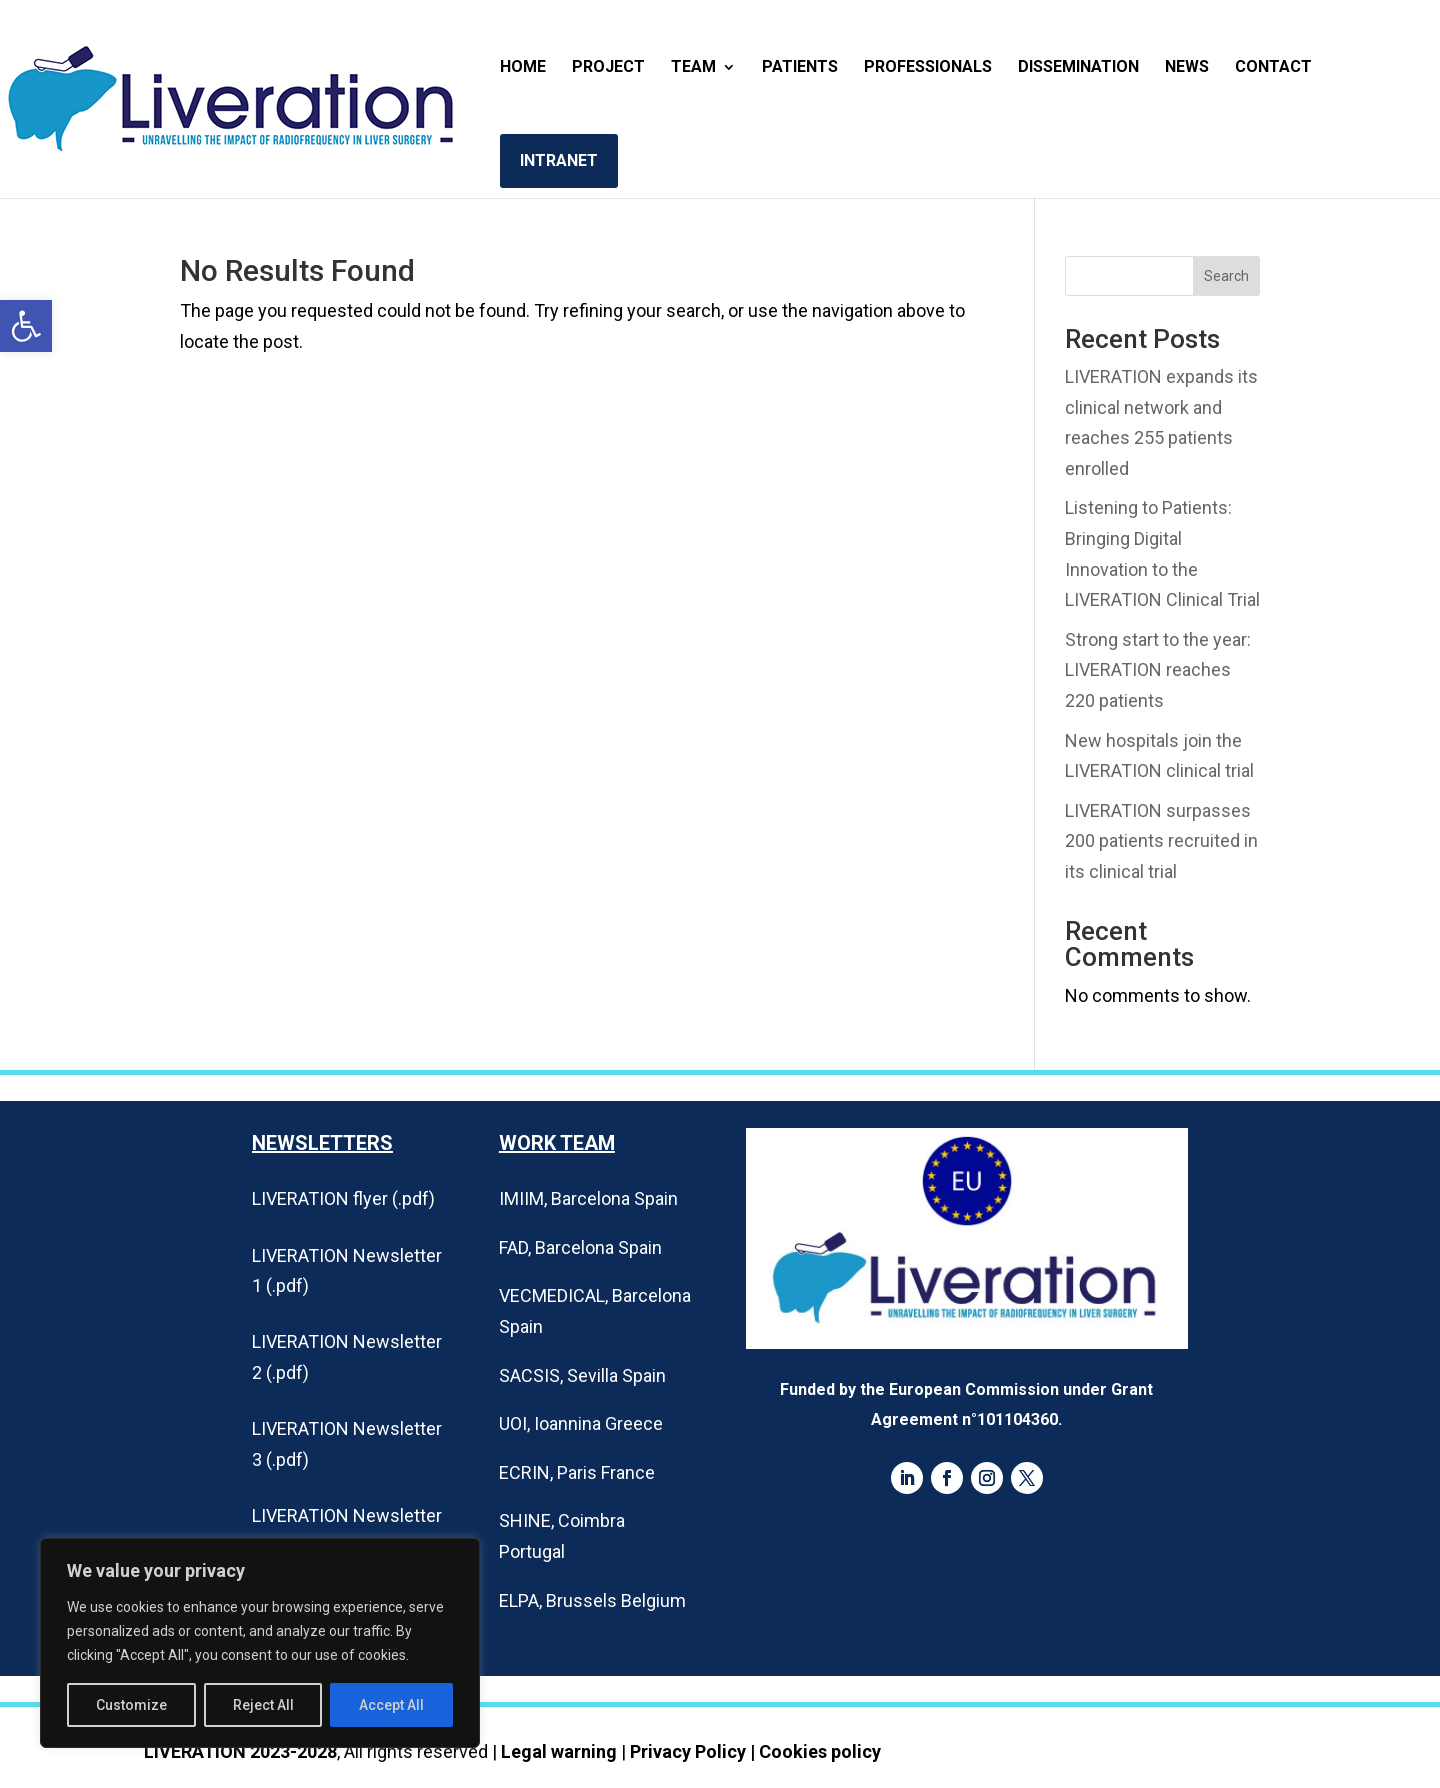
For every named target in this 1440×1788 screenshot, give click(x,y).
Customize (131, 1705)
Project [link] (608, 68)
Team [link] (693, 68)
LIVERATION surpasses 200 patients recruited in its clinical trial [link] (1161, 841)
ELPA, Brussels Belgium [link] (592, 1600)
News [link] (1187, 68)
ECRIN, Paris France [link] (577, 1472)
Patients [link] (800, 68)
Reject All (263, 1705)
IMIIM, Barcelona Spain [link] (588, 1198)
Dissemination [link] (1078, 68)
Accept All (391, 1705)
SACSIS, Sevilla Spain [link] (582, 1375)
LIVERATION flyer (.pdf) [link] (343, 1198)
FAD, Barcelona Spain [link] (580, 1247)
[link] (26, 326)
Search (1226, 276)
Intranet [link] (559, 160)
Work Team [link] (557, 1143)
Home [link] (523, 68)
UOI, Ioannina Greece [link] (581, 1423)
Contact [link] (1273, 68)
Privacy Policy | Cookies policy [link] (755, 1751)
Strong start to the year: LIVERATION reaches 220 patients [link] (1158, 670)
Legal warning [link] (559, 1751)
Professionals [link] (928, 68)
